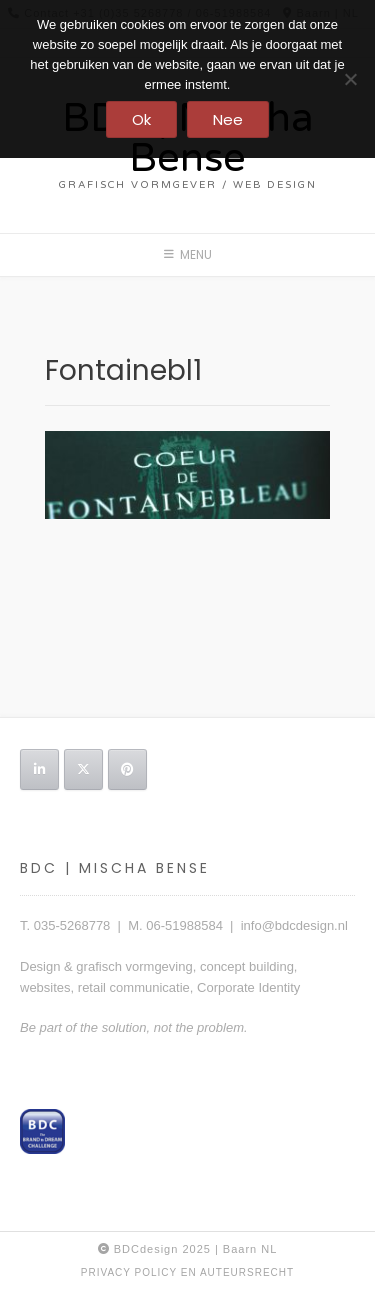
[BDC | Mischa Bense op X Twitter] (83, 769)
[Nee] (350, 79)
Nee (228, 119)
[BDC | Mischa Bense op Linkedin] (39, 769)
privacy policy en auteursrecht (187, 1272)
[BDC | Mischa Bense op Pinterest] (127, 769)
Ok (141, 119)
